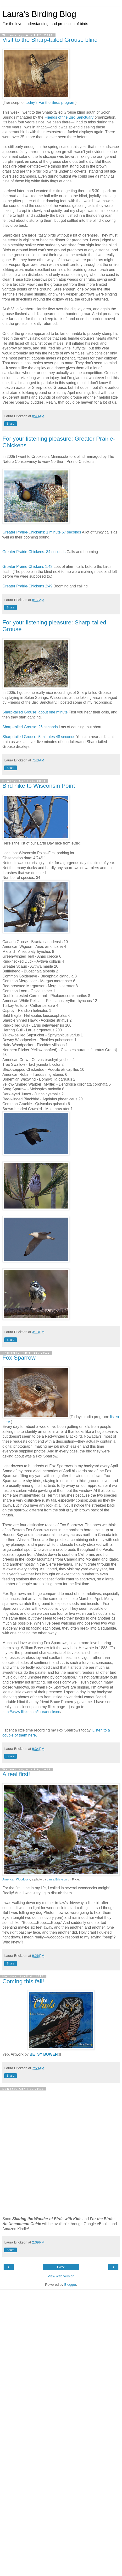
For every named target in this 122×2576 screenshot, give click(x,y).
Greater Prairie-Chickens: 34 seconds (34, 552)
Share (10, 423)
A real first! (16, 1774)
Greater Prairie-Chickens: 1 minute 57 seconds (41, 532)
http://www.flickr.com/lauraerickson (31, 1712)
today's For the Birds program (50, 102)
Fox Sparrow (19, 1357)
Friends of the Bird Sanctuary (69, 117)
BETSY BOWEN (44, 2054)
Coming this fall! (23, 1981)
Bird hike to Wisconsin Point (38, 785)
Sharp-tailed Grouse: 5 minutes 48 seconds (38, 737)
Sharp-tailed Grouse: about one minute (35, 712)
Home (61, 2267)
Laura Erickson (57, 1879)
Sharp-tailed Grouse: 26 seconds (30, 727)
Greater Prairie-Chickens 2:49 (27, 586)
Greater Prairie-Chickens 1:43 (27, 567)
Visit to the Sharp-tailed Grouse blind (50, 40)
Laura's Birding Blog (39, 14)
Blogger (70, 2284)
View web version (61, 2276)
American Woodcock (16, 1879)
